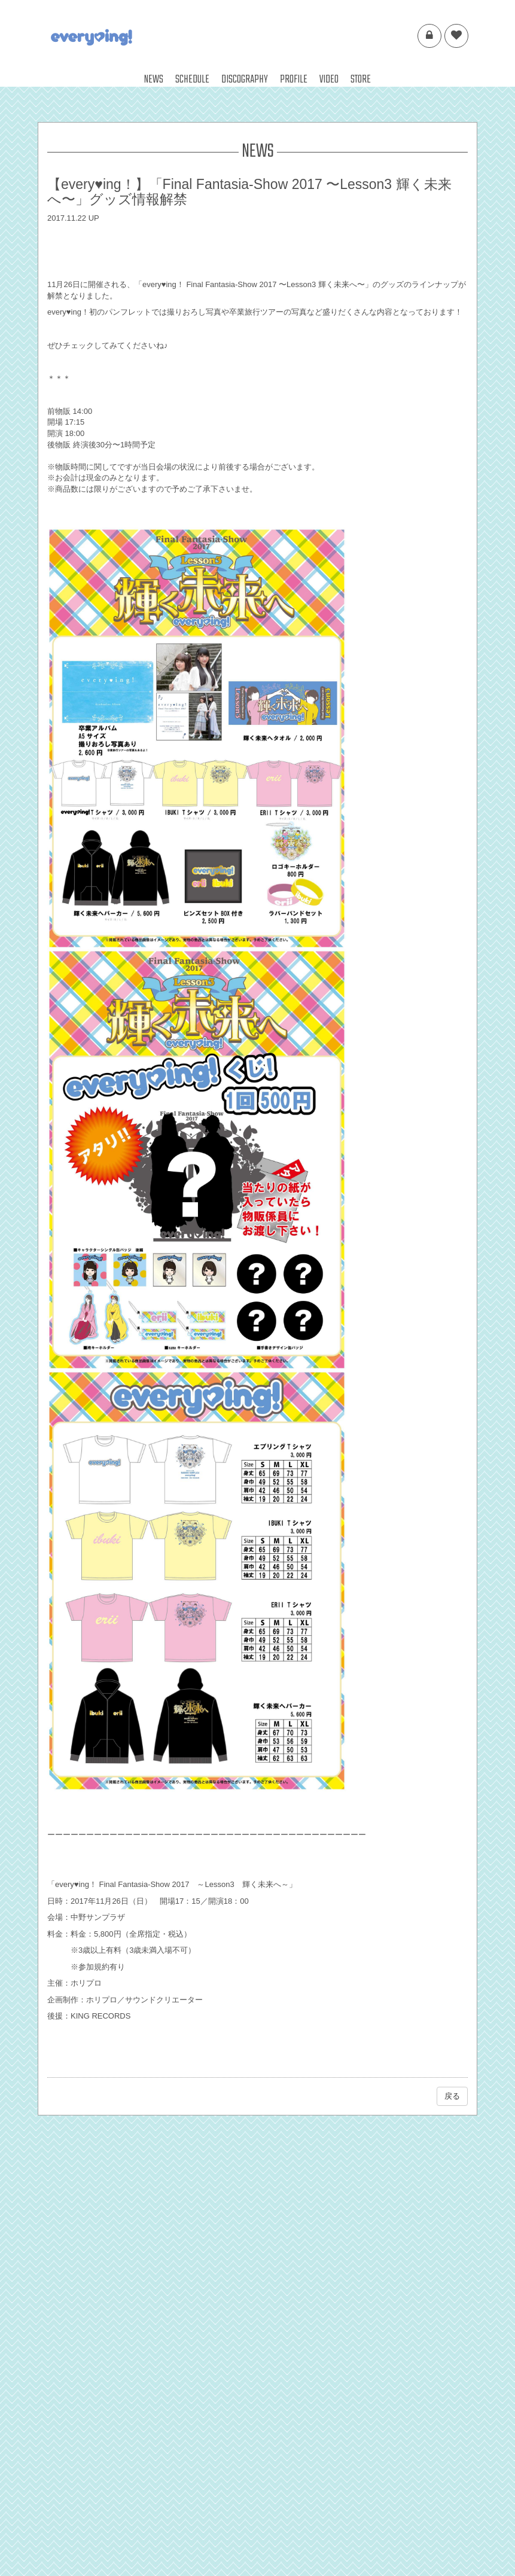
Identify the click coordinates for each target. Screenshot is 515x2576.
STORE (361, 80)
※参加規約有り (98, 1966)
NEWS (153, 80)
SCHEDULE (192, 80)
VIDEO (329, 80)
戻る (452, 2096)
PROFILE (293, 80)
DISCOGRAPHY (244, 80)
